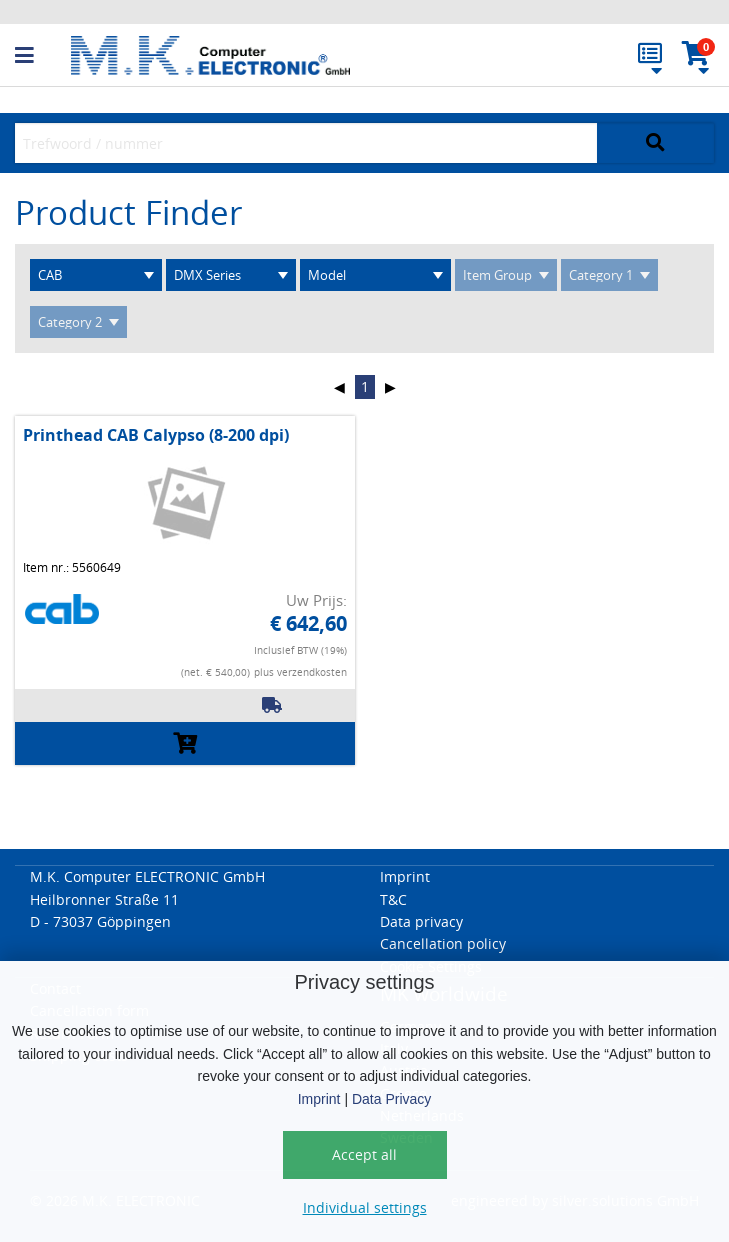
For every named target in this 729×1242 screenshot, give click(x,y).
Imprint (319, 1099)
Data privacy (421, 921)
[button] (43, 56)
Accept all (364, 1154)
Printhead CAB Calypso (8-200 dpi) (156, 435)
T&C (393, 899)
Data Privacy (391, 1099)
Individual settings (365, 1207)
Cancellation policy (443, 943)
